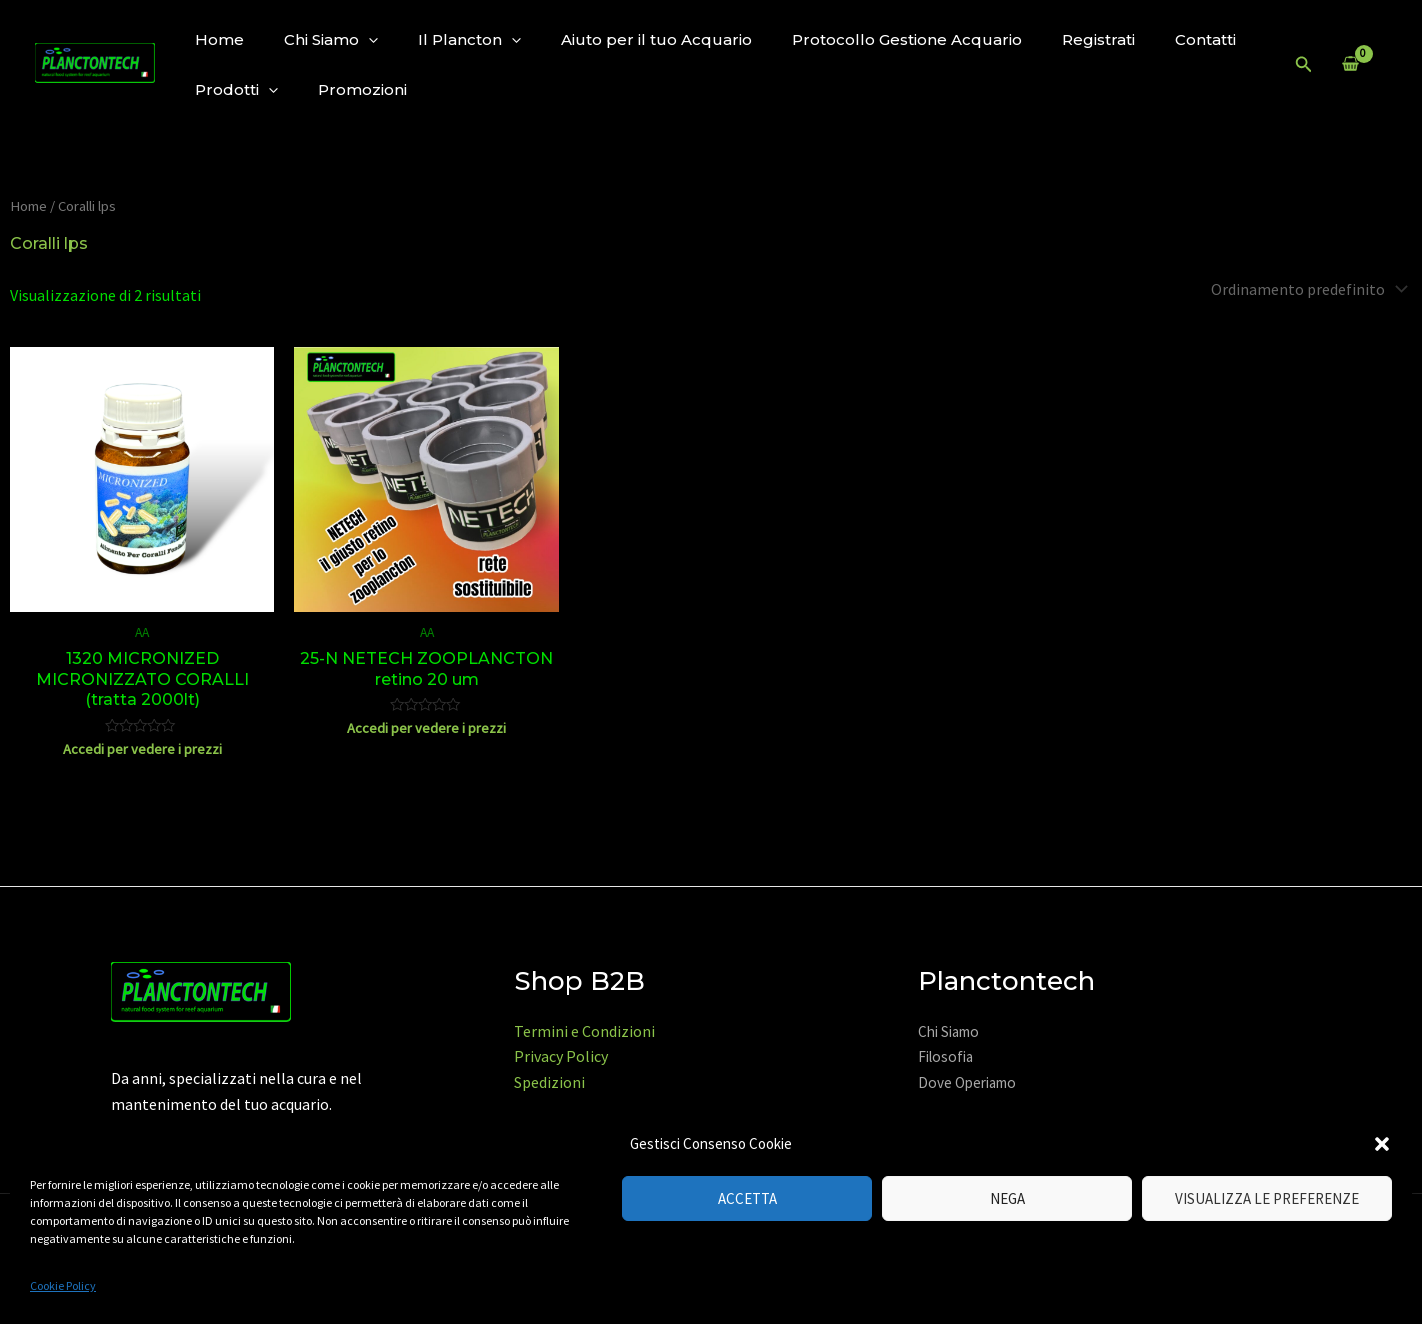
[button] (1382, 1144)
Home (219, 39)
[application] (368, 39)
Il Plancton (469, 39)
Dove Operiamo (967, 1082)
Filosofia (945, 1056)
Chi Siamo (331, 39)
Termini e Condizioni (584, 1031)
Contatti (1205, 39)
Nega (1007, 1198)
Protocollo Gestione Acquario (907, 39)
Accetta (747, 1198)
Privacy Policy (561, 1056)
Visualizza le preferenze (1267, 1198)
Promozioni (362, 89)
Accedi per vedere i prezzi (142, 749)
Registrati (1098, 39)
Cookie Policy (63, 1285)
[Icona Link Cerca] (1304, 65)
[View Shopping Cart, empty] (1350, 65)
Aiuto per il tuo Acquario (656, 39)
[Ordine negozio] (1307, 289)
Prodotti (236, 89)
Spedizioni (549, 1082)
